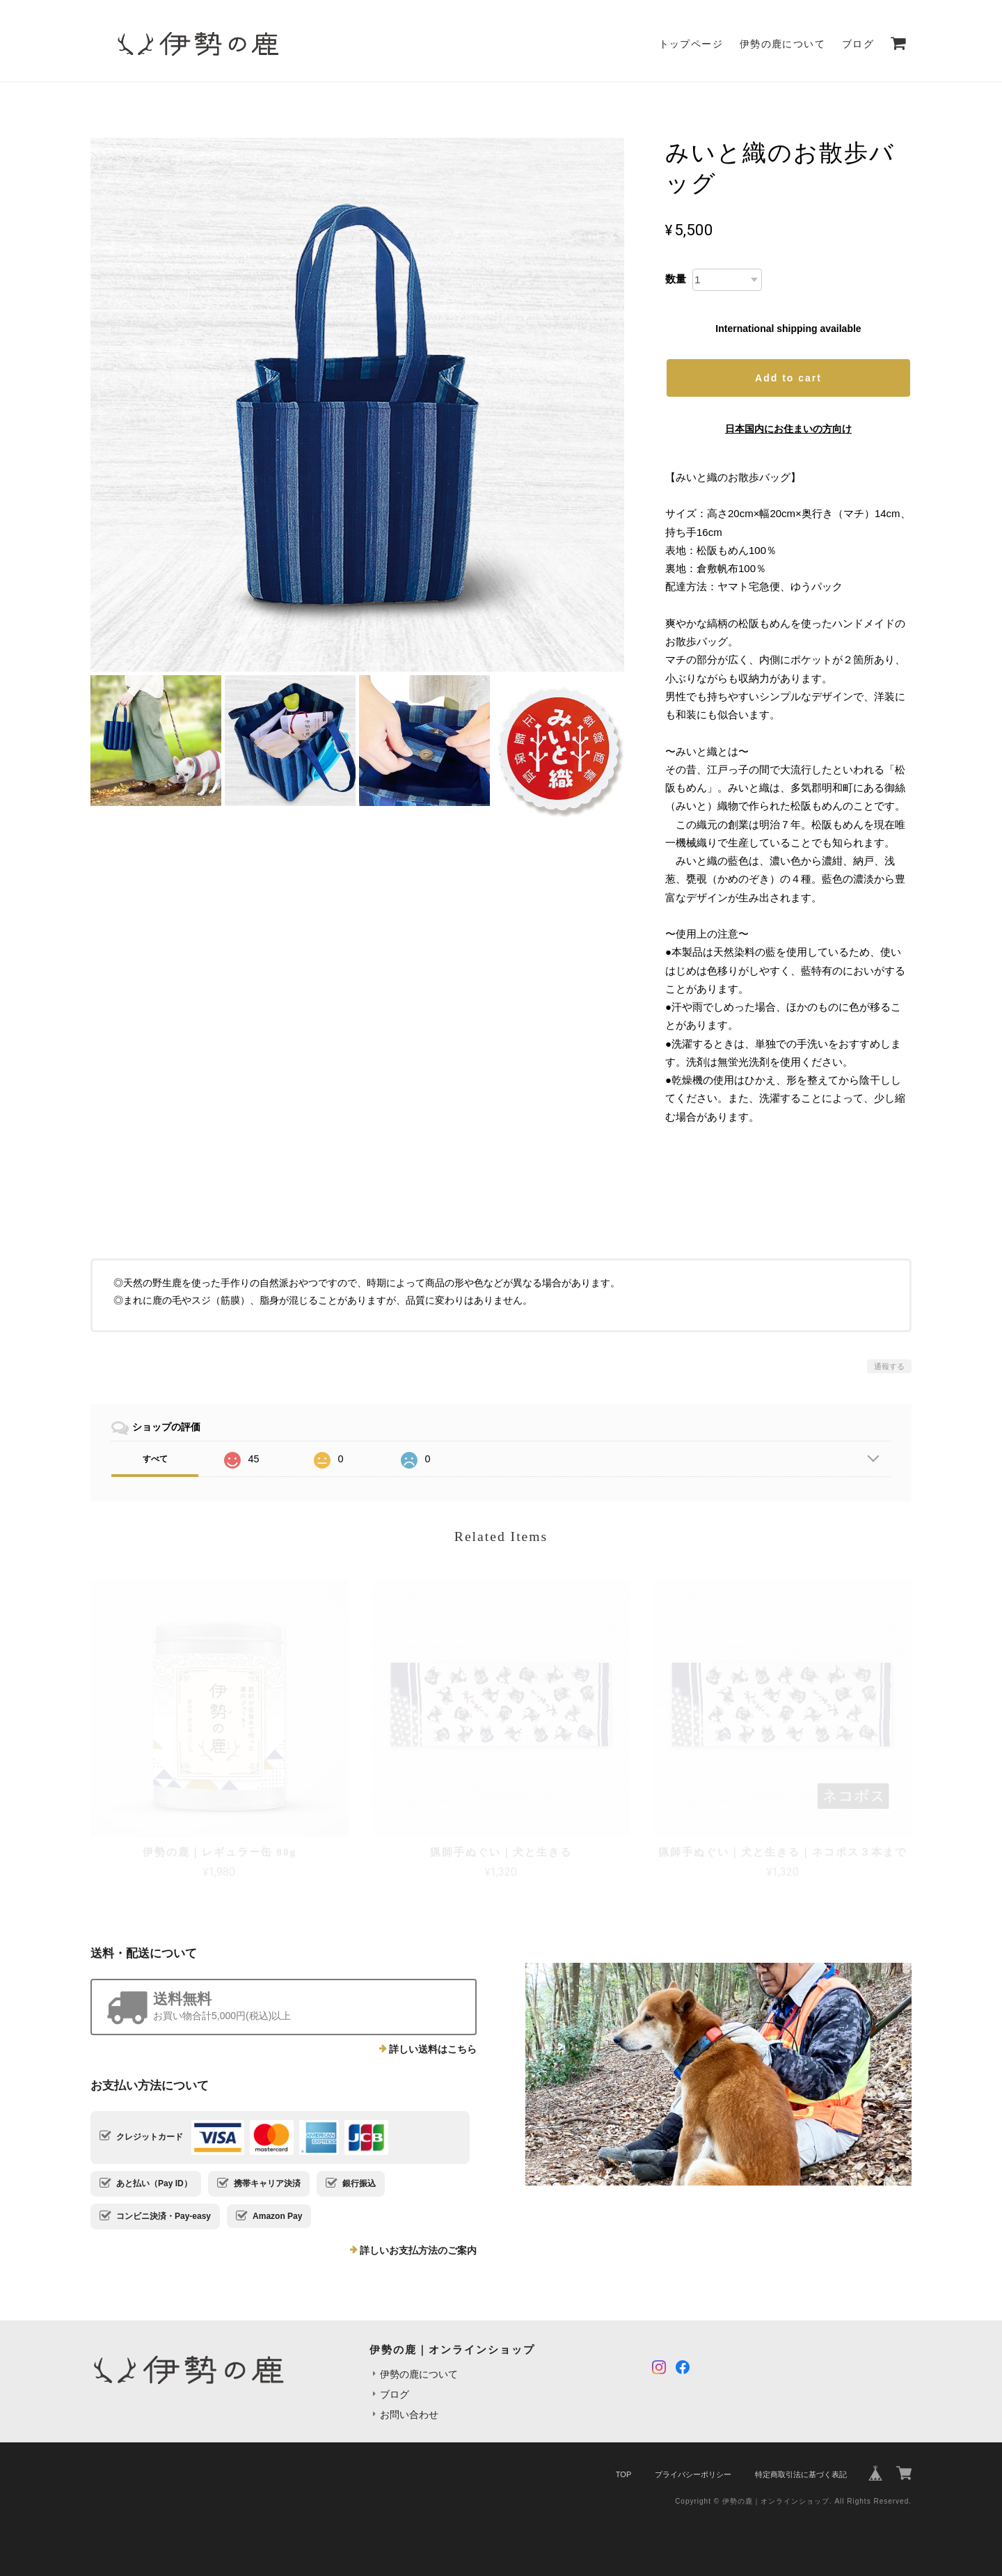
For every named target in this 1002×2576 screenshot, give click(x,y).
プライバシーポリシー (693, 2474)
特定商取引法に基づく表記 (801, 2474)
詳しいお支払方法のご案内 (418, 2250)
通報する (889, 1366)
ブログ (858, 43)
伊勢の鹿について (782, 43)
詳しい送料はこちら (433, 2049)
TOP (623, 2474)
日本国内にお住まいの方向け (788, 428)
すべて (155, 1459)
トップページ (691, 43)
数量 (675, 279)
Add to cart (788, 378)
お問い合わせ (409, 2414)
